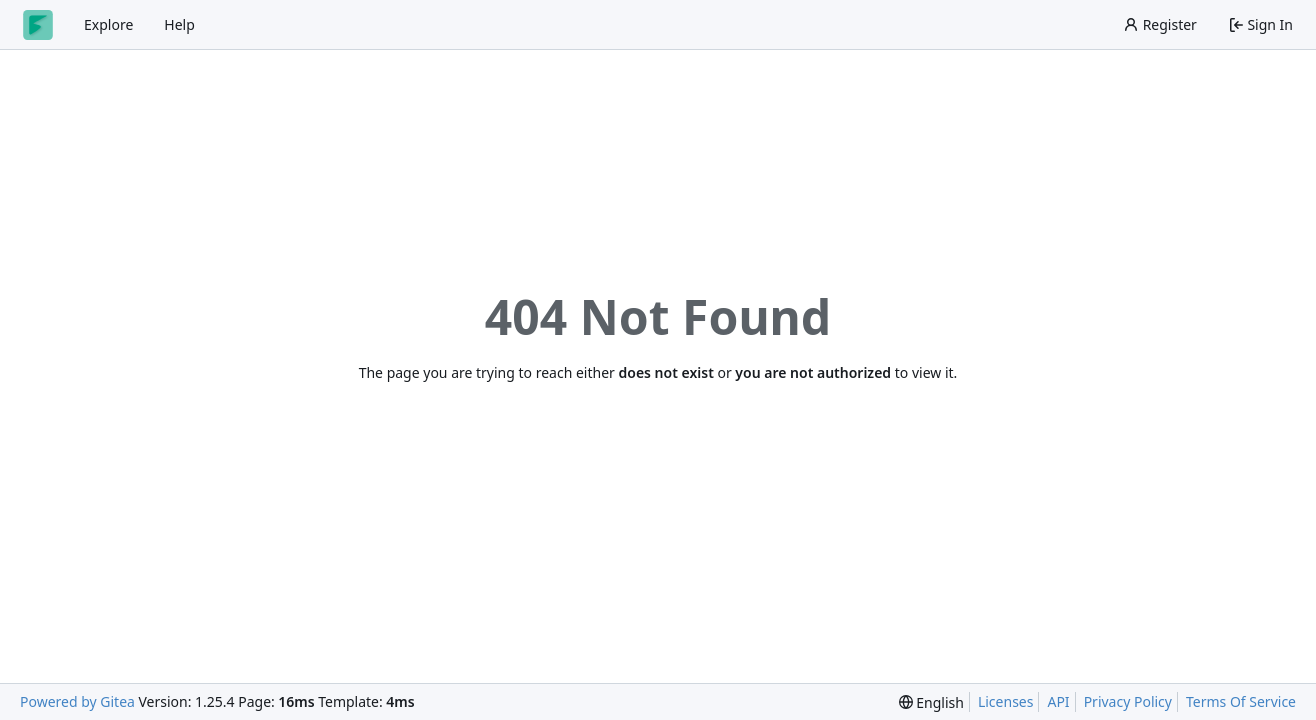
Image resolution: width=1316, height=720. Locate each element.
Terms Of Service (1241, 701)
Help (179, 24)
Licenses (1006, 701)
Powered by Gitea (77, 701)
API (1058, 701)
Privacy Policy (1128, 701)
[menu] (931, 702)
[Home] (38, 25)
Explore (108, 24)
